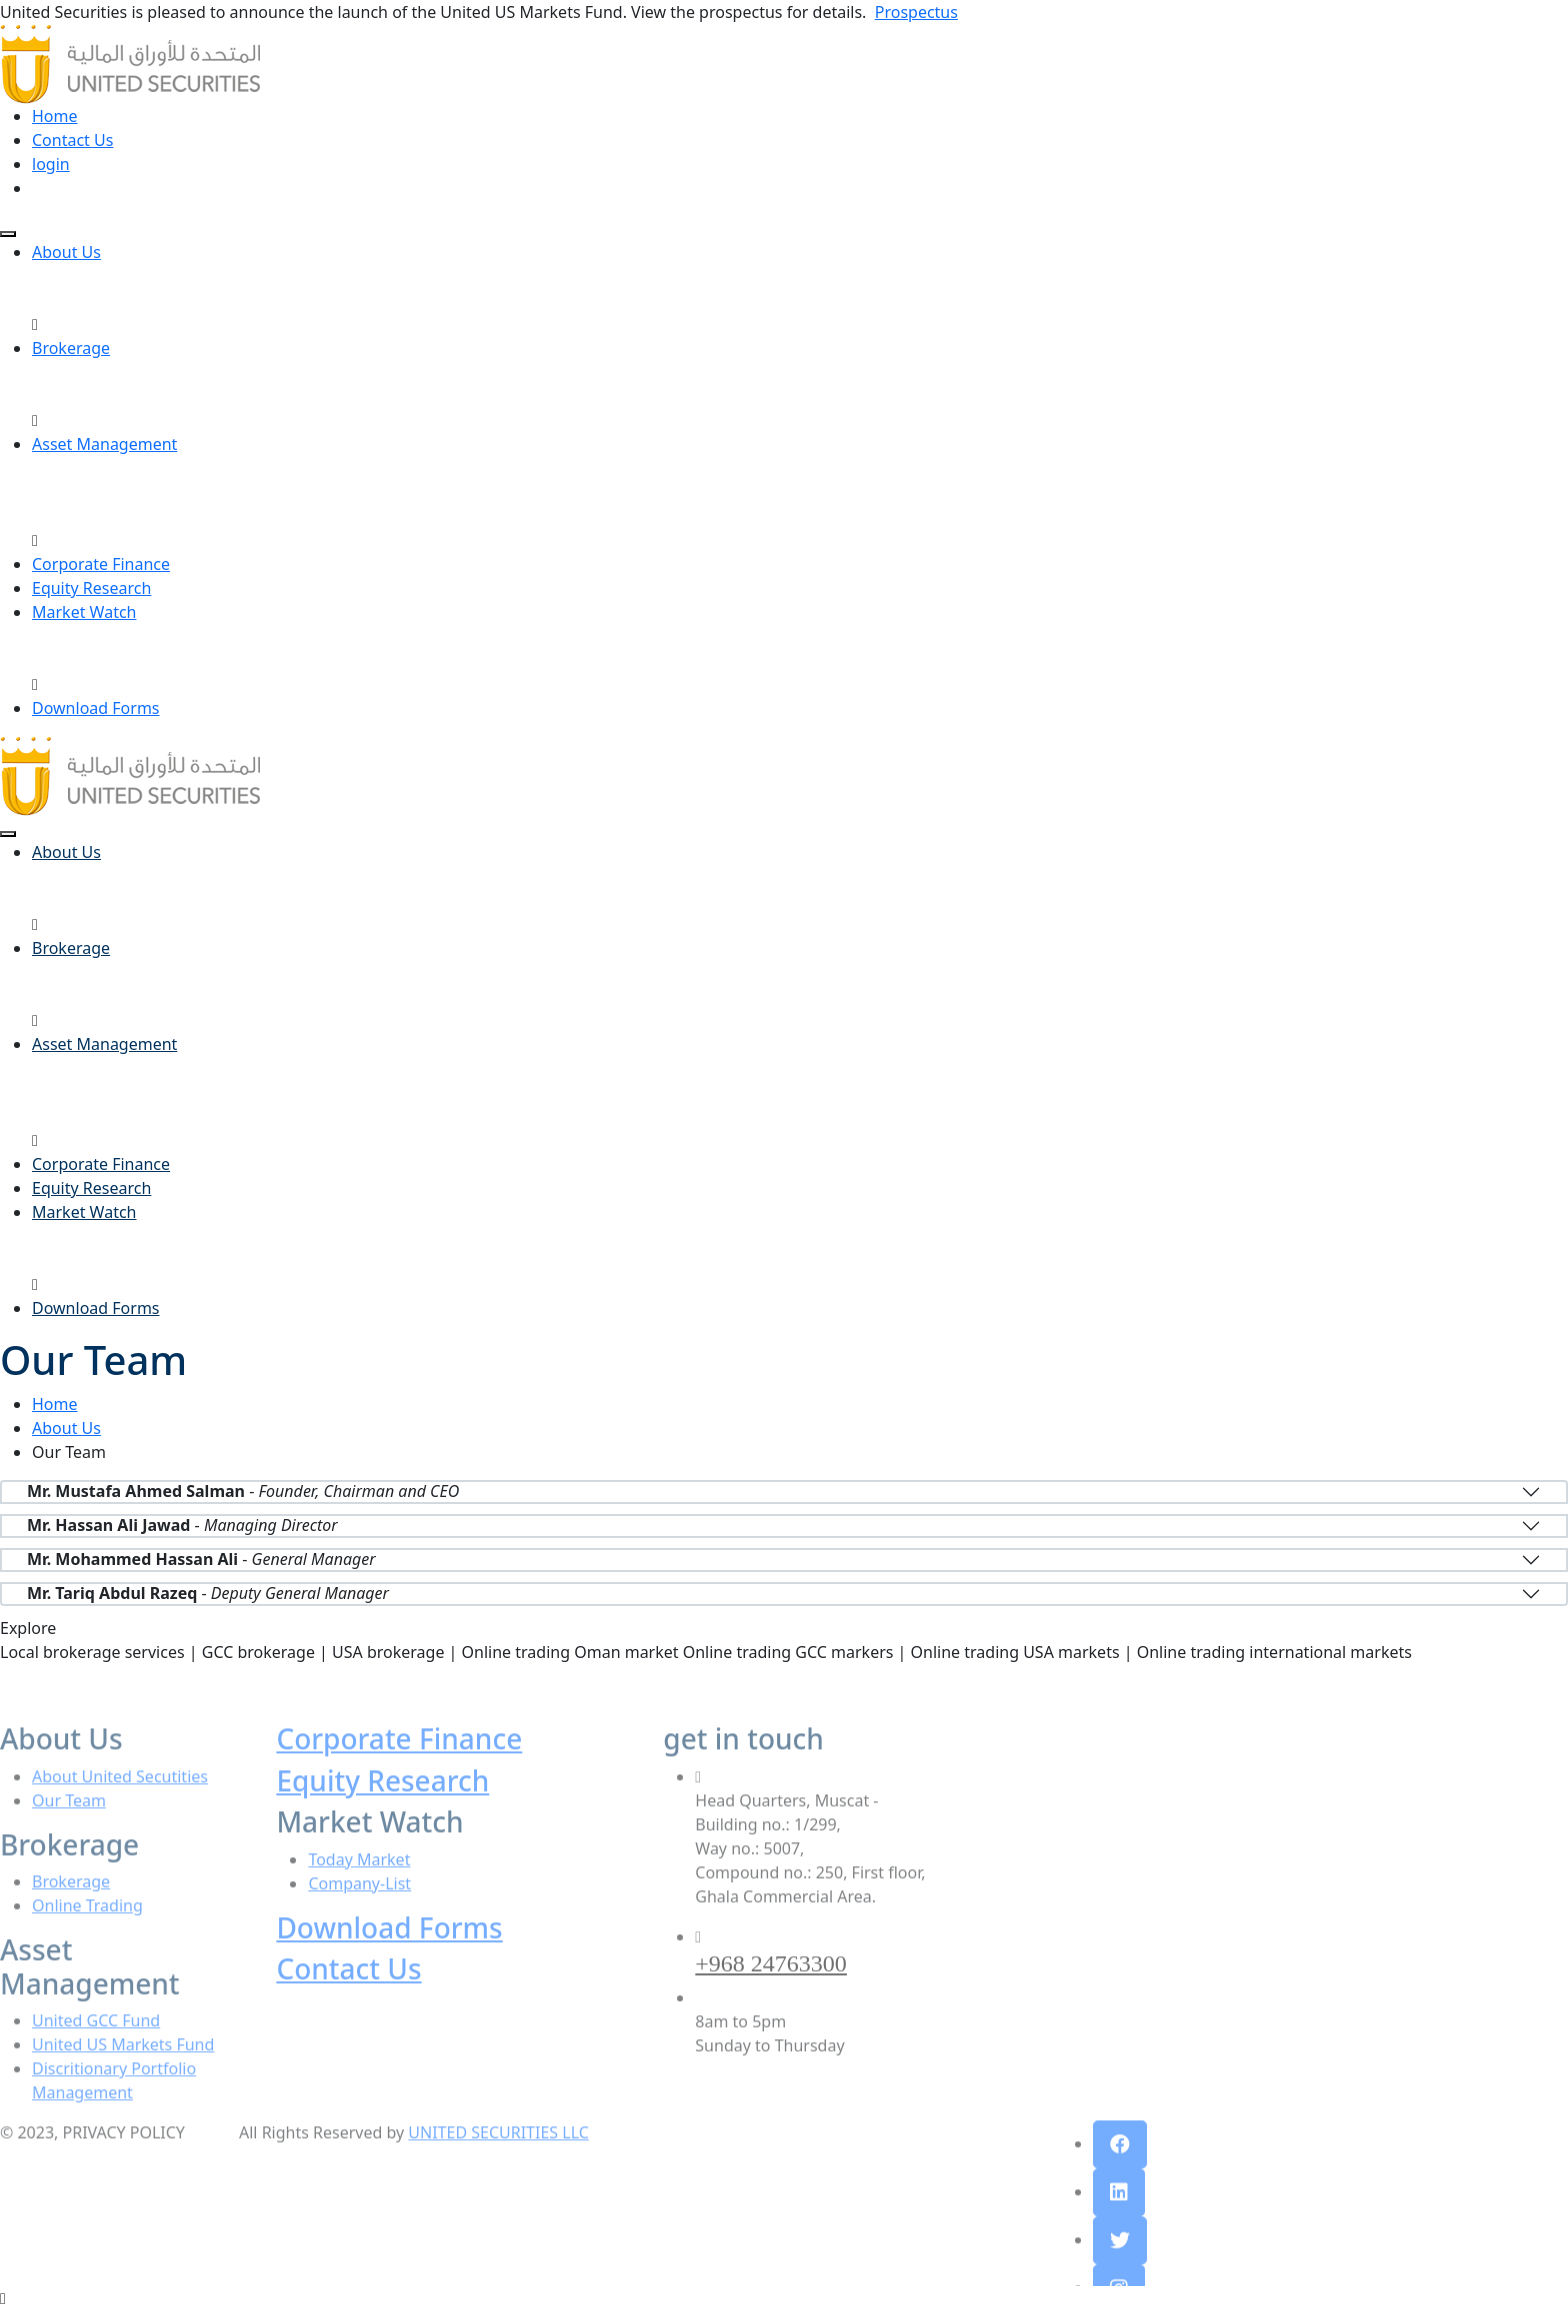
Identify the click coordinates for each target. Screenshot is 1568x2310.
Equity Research (91, 588)
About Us (66, 252)
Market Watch (84, 612)
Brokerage (71, 348)
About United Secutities (120, 1812)
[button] (1120, 2180)
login (51, 164)
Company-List (359, 1919)
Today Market (359, 1895)
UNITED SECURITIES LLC (498, 2168)
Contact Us (72, 140)
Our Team (69, 1836)
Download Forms (96, 708)
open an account (94, 188)
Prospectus (916, 12)
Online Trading (87, 1941)
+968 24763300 (771, 1999)
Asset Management (104, 444)
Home (55, 116)
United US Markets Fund (123, 2080)
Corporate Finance (101, 564)
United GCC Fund (96, 2056)
